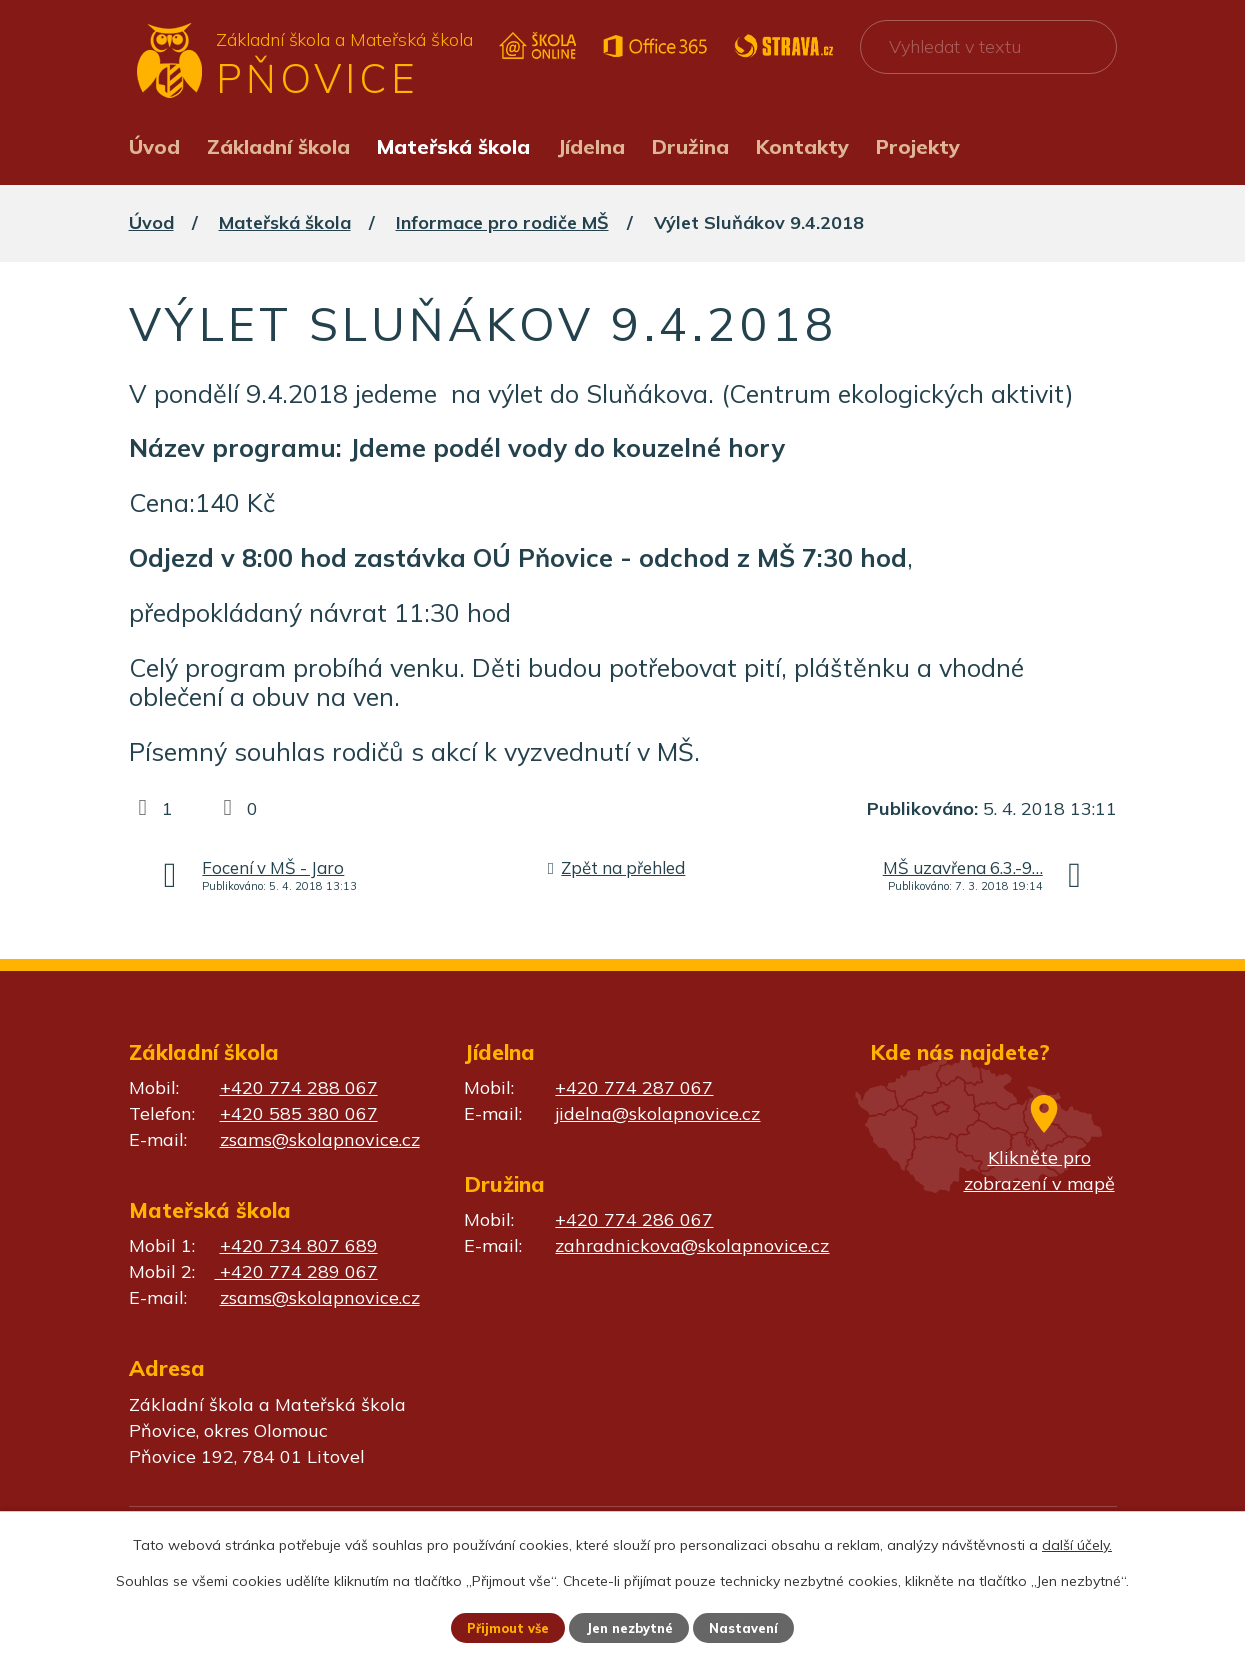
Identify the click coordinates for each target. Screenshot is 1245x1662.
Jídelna (591, 146)
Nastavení (752, 1627)
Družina (690, 146)
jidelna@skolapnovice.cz (657, 1113)
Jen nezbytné (631, 1627)
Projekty (918, 146)
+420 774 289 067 (296, 1271)
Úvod (154, 146)
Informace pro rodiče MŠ (502, 222)
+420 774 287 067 (634, 1087)
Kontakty (802, 146)
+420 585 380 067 (299, 1113)
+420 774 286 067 (634, 1219)
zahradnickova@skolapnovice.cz (692, 1245)
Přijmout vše (501, 1627)
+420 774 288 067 (299, 1087)
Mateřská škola (453, 146)
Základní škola (278, 146)
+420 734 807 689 (299, 1245)
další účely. (1077, 1543)
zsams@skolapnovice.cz (320, 1139)
